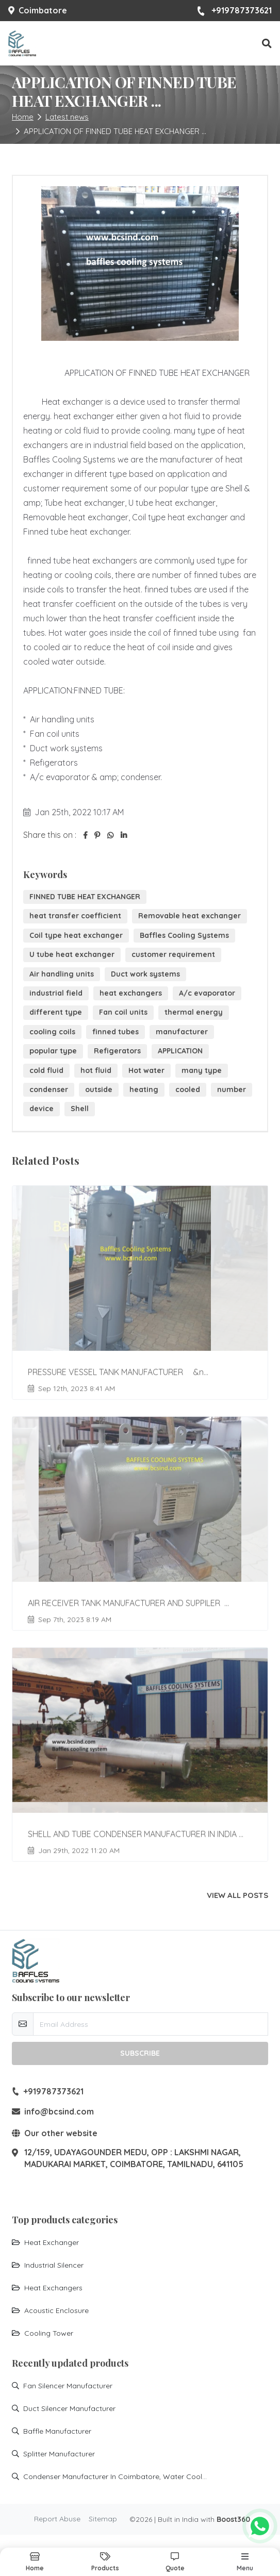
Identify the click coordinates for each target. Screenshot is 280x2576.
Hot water (146, 1070)
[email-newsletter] (150, 2024)
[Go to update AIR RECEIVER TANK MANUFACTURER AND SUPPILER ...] (140, 1522)
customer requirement (173, 954)
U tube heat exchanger (71, 954)
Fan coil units (123, 1012)
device (41, 1108)
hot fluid (95, 1070)
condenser (48, 1089)
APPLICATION (180, 1050)
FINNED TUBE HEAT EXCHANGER (84, 896)
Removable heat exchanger (189, 915)
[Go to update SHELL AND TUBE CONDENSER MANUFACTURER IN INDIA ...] (140, 1753)
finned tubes (115, 1031)
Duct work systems (145, 974)
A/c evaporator (207, 993)
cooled (187, 1089)
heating (143, 1089)
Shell (80, 1108)
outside (98, 1089)
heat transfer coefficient (75, 915)
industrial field (56, 993)
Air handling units (61, 974)
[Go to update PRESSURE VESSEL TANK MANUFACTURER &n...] (140, 1291)
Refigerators (117, 1050)
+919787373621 (234, 11)
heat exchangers (131, 993)
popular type (53, 1050)
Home (23, 117)
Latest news (67, 117)
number (231, 1089)
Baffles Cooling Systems (184, 935)
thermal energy (193, 1012)
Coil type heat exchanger (76, 935)
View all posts (237, 1895)
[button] (267, 43)
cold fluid (46, 1070)
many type (202, 1070)
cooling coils (52, 1031)
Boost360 (233, 2519)
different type (55, 1012)
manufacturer (182, 1031)
